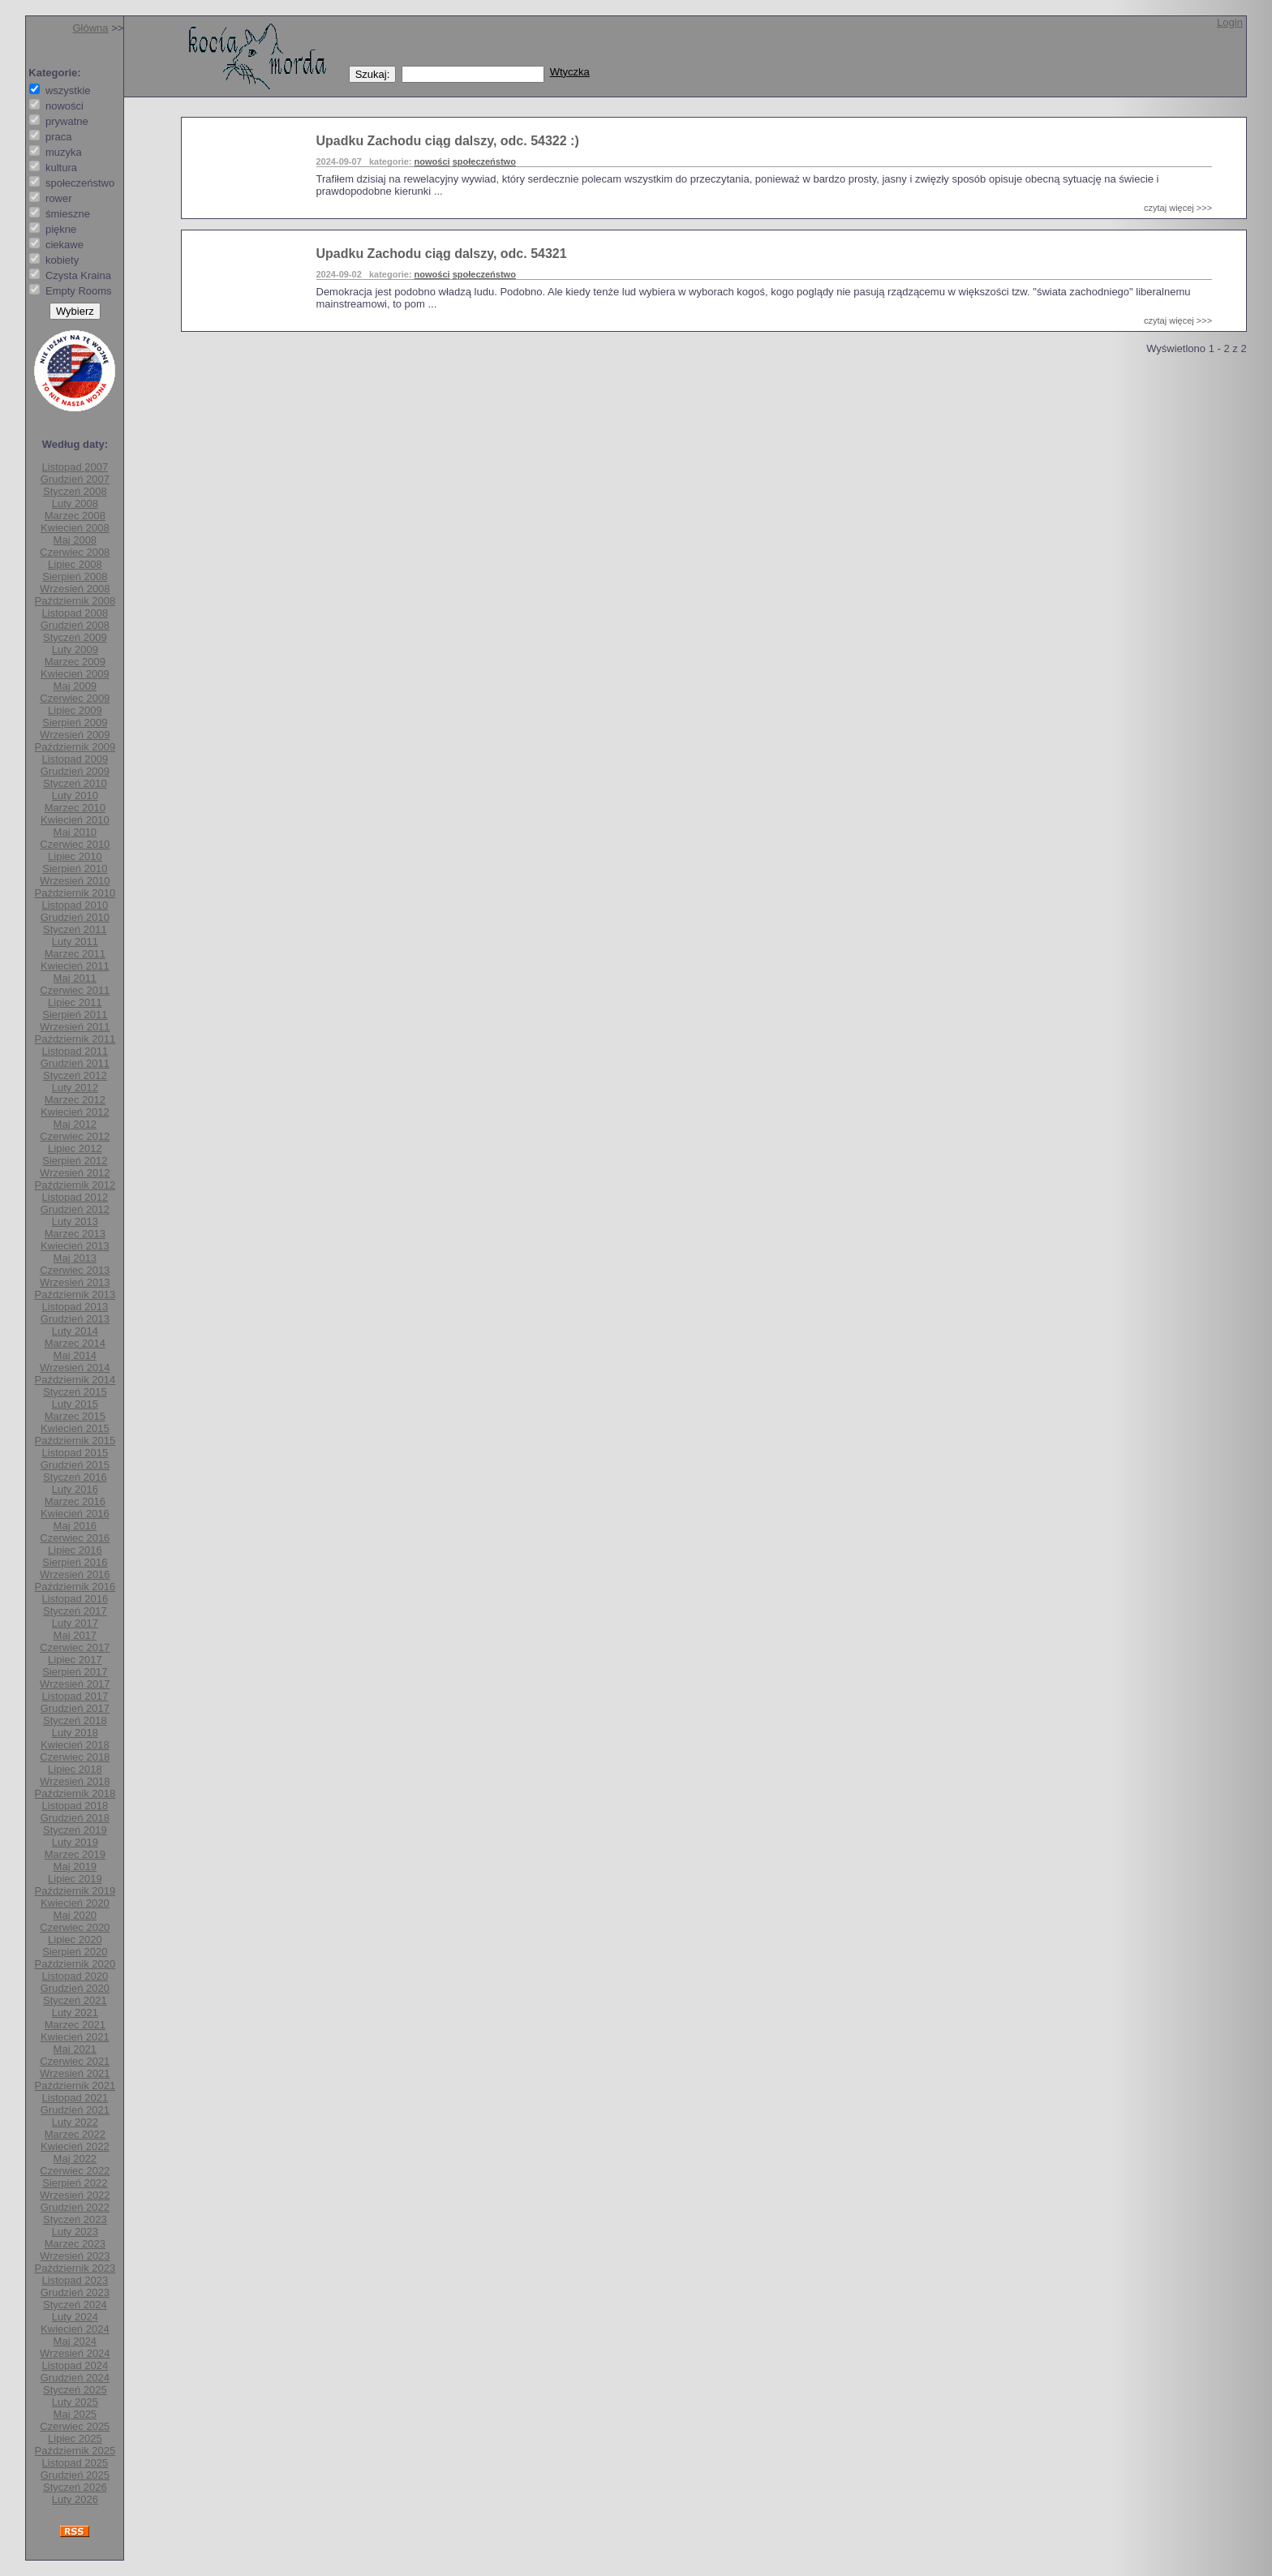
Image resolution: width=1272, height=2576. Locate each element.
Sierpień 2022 (74, 2183)
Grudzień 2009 (75, 771)
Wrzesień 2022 (75, 2195)
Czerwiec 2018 (75, 1757)
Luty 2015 (75, 1404)
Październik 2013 (74, 1294)
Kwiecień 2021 (75, 2037)
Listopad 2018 (75, 1806)
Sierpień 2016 (74, 1562)
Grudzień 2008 (75, 625)
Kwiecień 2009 (75, 674)
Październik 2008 (74, 601)
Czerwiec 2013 (75, 1270)
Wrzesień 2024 (75, 2353)
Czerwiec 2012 (75, 1136)
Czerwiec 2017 (75, 1647)
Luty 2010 (75, 795)
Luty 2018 (75, 1733)
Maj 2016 (75, 1526)
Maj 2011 (75, 978)
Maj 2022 (75, 2158)
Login (1230, 22)
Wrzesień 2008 (75, 589)
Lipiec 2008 (75, 564)
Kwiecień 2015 (75, 1428)
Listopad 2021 (75, 2098)
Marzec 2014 (75, 1343)
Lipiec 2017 (75, 1660)
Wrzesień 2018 (75, 1781)
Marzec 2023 (75, 2244)
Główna (90, 28)
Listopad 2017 (75, 1696)
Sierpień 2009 (74, 722)
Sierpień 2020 (74, 1952)
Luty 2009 (75, 649)
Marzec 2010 (75, 808)
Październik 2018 (74, 1793)
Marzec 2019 (75, 1854)
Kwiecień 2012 (75, 1112)
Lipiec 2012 (75, 1148)
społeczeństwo (484, 161)
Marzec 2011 (75, 954)
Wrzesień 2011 (75, 1027)
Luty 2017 (75, 1623)
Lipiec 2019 (75, 1879)
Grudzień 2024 (75, 2378)
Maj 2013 (75, 1258)
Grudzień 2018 (75, 1818)
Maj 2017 (75, 1635)
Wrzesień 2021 (75, 2073)
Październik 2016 (74, 1586)
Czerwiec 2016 (75, 1538)
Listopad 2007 (75, 467)
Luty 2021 (75, 2012)
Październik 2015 (74, 1440)
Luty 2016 (75, 1489)
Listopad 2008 (75, 613)
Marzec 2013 (75, 1234)
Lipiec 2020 (75, 1939)
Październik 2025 (74, 2451)
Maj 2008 (75, 540)
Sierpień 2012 (74, 1161)
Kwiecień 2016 (75, 1513)
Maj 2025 (75, 2414)
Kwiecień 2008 (75, 528)
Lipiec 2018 (75, 1769)
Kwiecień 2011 (75, 966)
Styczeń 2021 (75, 2000)
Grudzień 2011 (75, 1063)
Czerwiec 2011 (75, 990)
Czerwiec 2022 (75, 2171)
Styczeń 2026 (75, 2487)
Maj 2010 (75, 832)
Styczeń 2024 (75, 2305)
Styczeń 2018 (75, 1720)
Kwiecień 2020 (75, 1903)
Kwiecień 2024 (75, 2329)
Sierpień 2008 (74, 576)
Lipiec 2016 (75, 1550)
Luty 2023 (75, 2232)
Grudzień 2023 (75, 2292)
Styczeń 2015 (75, 1392)
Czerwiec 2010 (75, 844)
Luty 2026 (75, 2499)
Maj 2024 (75, 2341)
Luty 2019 (75, 1842)
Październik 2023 (74, 2268)
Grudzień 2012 (75, 1209)
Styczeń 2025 (75, 2390)
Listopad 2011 (75, 1051)
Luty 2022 (75, 2122)
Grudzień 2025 (75, 2475)
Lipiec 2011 (75, 1002)
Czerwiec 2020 (75, 1927)
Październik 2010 (74, 893)
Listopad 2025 (75, 2463)
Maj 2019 (75, 1866)
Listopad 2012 (75, 1197)
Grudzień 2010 (75, 917)
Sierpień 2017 (74, 1672)
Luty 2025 (75, 2402)
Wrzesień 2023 (75, 2256)
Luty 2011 (75, 941)
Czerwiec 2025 (75, 2426)
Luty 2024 (75, 2317)
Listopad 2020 (75, 1976)
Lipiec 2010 (75, 856)
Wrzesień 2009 (75, 735)
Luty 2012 (75, 1088)
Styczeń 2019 (75, 1830)
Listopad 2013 (75, 1307)
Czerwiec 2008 (75, 552)
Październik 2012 (74, 1185)
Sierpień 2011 (74, 1014)
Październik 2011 (74, 1039)
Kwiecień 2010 (75, 820)
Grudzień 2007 (75, 479)
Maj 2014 (75, 1355)
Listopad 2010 (75, 905)
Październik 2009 (74, 747)
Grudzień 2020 (75, 1988)
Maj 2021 (75, 2049)
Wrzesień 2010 (75, 881)
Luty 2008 (75, 503)
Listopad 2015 (75, 1453)
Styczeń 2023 (75, 2219)
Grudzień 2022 (75, 2207)
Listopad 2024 (75, 2365)
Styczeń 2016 (75, 1477)
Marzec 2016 (75, 1501)
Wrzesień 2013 (75, 1282)
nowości (432, 161)
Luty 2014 (75, 1331)
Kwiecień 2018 (75, 1745)
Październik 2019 (74, 1891)
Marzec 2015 (75, 1416)
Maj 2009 (75, 686)
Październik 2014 (74, 1380)
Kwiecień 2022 (75, 2146)
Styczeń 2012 (75, 1075)
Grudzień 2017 (75, 1708)
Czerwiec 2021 (75, 2061)
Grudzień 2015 (75, 1465)
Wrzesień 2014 (75, 1367)
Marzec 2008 (75, 516)
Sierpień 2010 (74, 868)
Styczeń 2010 (75, 783)
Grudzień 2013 (75, 1319)
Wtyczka (570, 72)
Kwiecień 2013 (75, 1246)
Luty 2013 (75, 1221)
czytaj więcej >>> (1178, 208)
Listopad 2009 (75, 759)
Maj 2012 (75, 1124)
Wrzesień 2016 (75, 1574)
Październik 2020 (74, 1964)
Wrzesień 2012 (75, 1173)
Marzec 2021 (75, 2025)
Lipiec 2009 (75, 710)
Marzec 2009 (75, 662)
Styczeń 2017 (75, 1611)
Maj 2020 (75, 1915)
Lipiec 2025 (75, 2438)
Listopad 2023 (75, 2280)
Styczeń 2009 (75, 637)
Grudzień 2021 (75, 2110)
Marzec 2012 (75, 1100)
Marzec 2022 (75, 2134)
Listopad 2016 (75, 1599)
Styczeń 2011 (75, 929)
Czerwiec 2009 (75, 698)
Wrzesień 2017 (75, 1684)
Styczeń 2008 (75, 491)
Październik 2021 (74, 2085)
